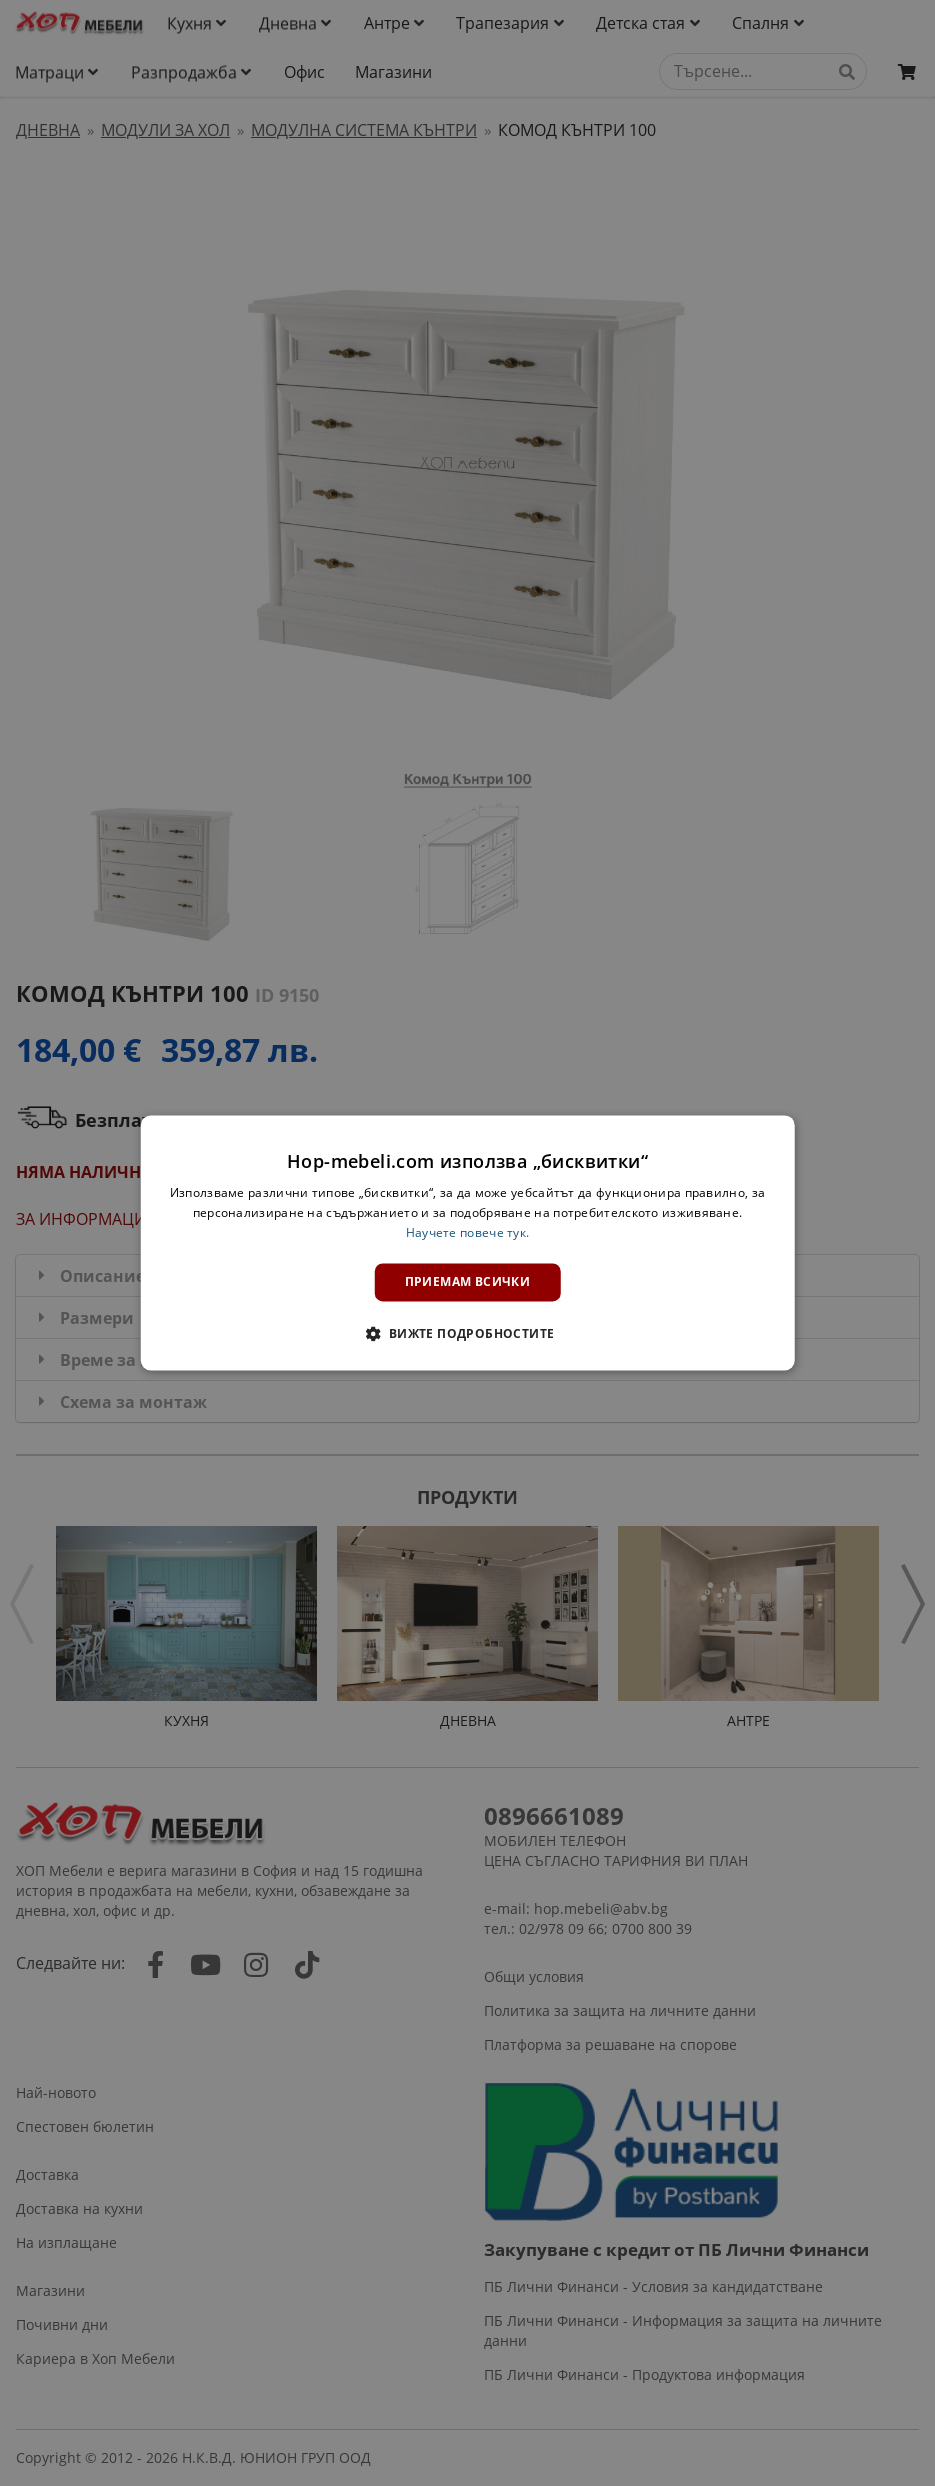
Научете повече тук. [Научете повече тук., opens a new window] (468, 1232)
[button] (467, 1334)
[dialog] (467, 1242)
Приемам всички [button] (468, 1281)
